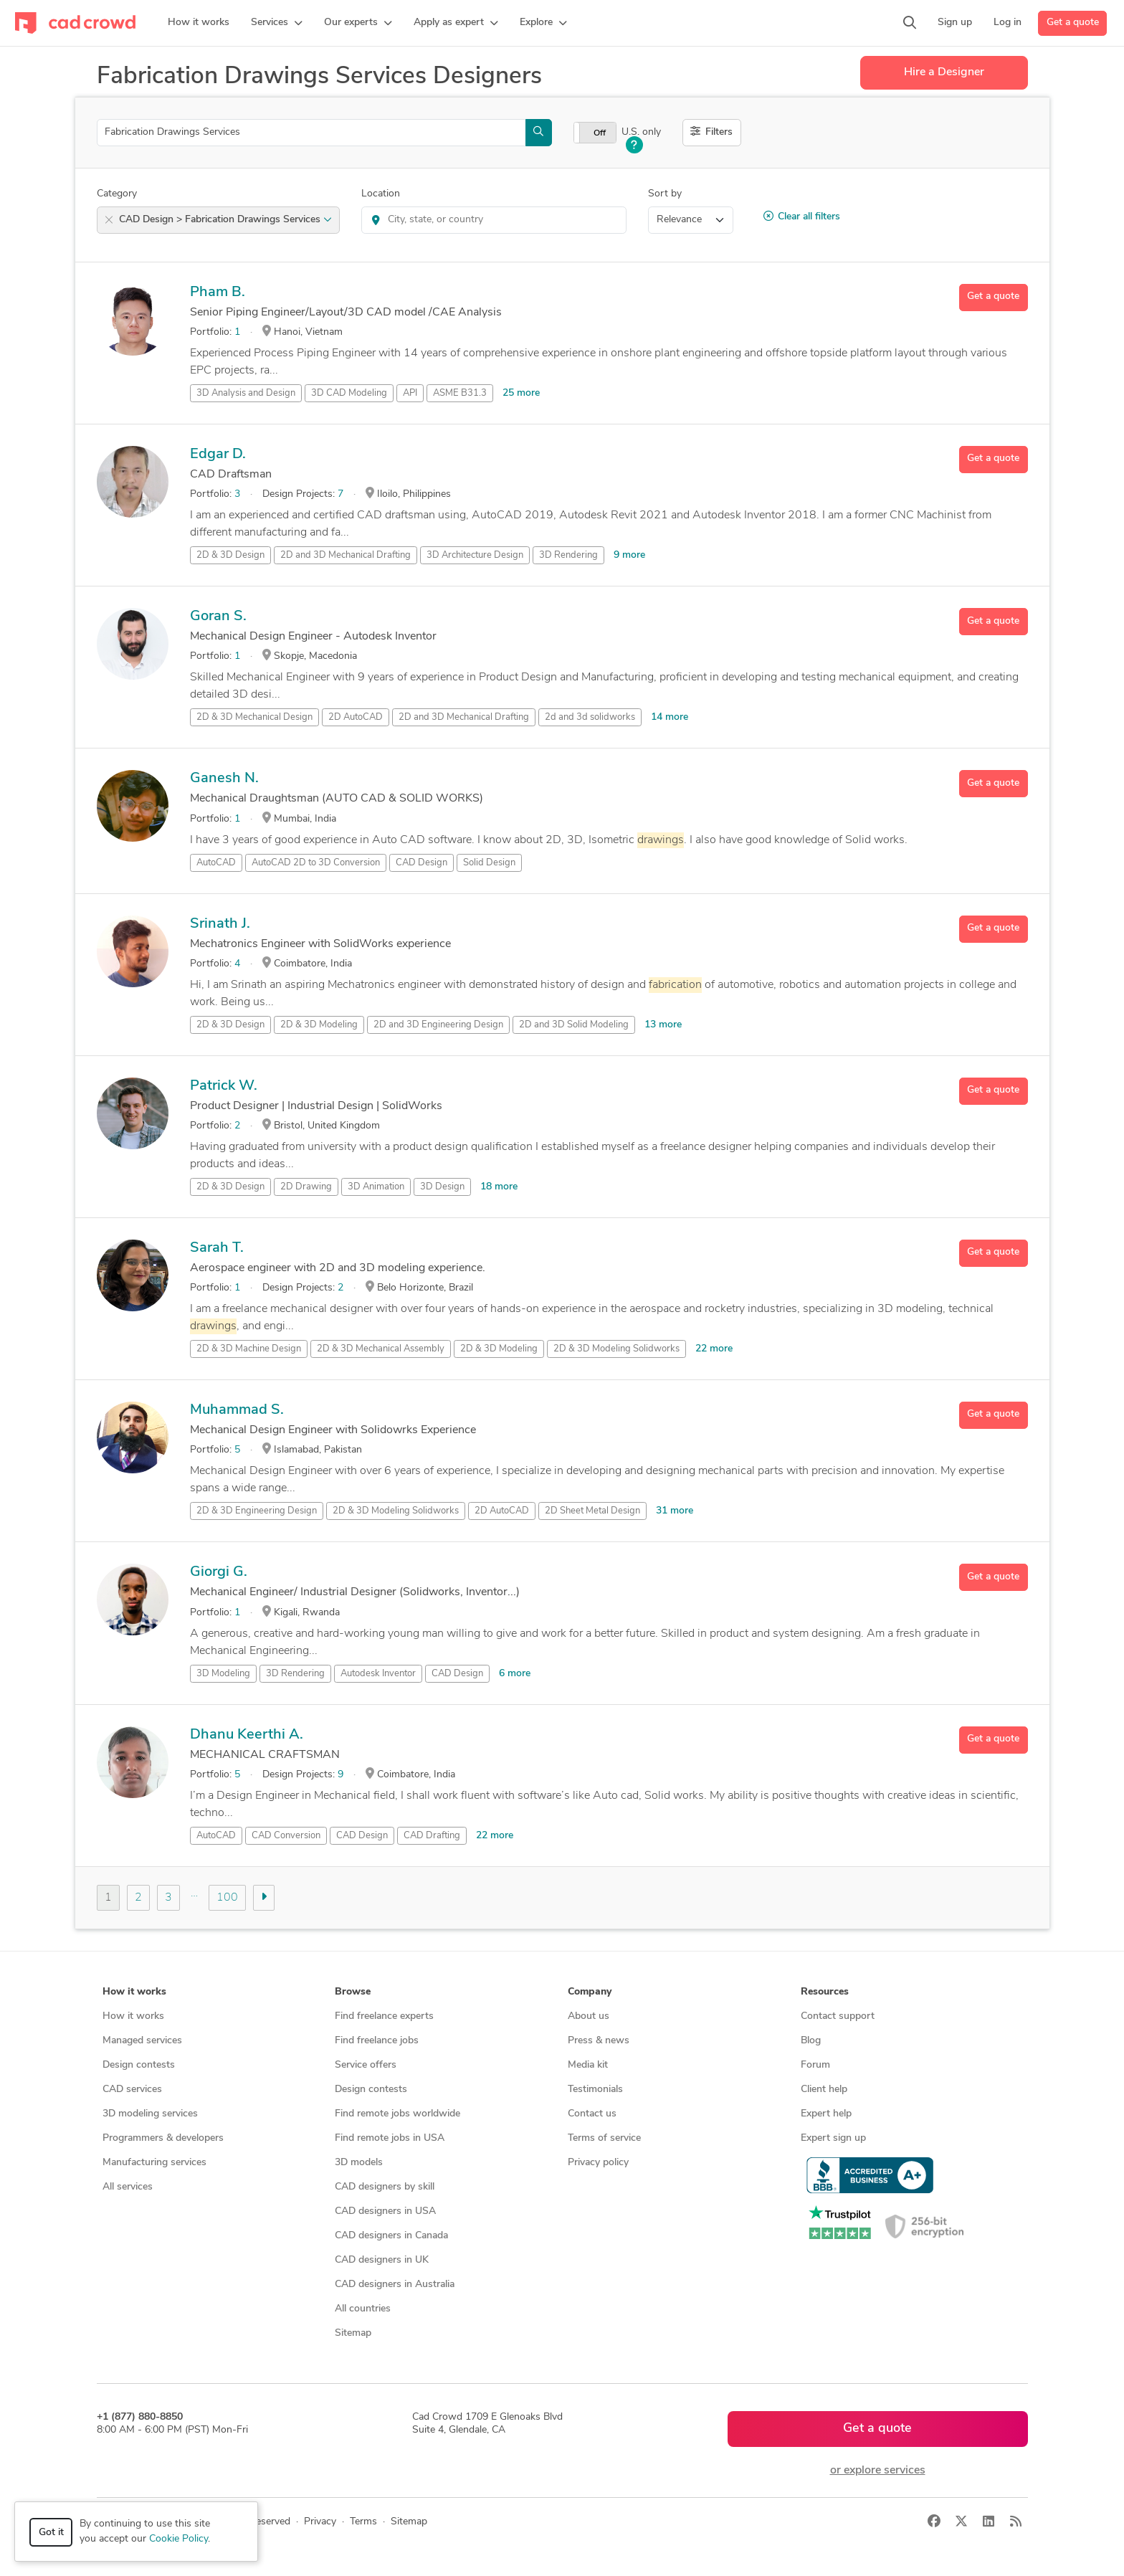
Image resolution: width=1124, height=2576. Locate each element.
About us (588, 2016)
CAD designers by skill (384, 2187)
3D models (359, 2162)
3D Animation (376, 1187)
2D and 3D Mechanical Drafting (345, 555)
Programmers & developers (163, 2138)
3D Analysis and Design (245, 393)
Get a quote (1073, 22)
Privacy (320, 2521)
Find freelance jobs (377, 2040)
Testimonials (595, 2089)
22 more (714, 1349)
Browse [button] (353, 1992)
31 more (674, 1511)
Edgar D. (218, 454)
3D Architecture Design (475, 555)
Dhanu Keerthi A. (246, 1735)
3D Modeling (223, 1673)
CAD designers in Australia (394, 2284)
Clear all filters (801, 216)
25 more (521, 393)
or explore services (877, 2470)
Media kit (588, 2065)
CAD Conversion (286, 1835)
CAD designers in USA (385, 2211)
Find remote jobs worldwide (397, 2114)
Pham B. (217, 292)
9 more (629, 555)
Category (117, 194)
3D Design (442, 1187)
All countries (363, 2309)
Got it (51, 2532)
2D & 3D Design (230, 555)
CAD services (132, 2089)
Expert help (826, 2114)
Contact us (592, 2114)
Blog (811, 2040)
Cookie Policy (178, 2539)
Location (380, 194)
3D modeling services (150, 2114)
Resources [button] (825, 1992)
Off (600, 133)
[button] (276, 23)
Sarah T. (217, 1248)
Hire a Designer (944, 72)
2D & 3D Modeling (319, 1025)
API (410, 393)
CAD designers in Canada (391, 2235)
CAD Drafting (432, 1835)
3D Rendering (568, 555)
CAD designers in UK (382, 2260)
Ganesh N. (224, 778)
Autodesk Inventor (378, 1673)
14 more (669, 717)
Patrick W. (223, 1086)
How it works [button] (134, 1992)
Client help (824, 2089)
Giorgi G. (218, 1572)
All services (128, 2187)
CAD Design (421, 863)
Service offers (365, 2065)
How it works (133, 2016)
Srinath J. (220, 924)
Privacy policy (598, 2162)
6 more (514, 1673)
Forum (815, 2065)
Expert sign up (833, 2138)
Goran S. (218, 616)
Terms (363, 2521)
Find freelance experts (384, 2016)
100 (227, 1898)
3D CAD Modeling (349, 393)
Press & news (598, 2040)
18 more (499, 1187)
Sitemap (353, 2333)
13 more (663, 1025)
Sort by (665, 194)
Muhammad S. (237, 1410)
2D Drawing (306, 1187)
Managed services (142, 2040)
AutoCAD (216, 863)
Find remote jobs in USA (389, 2138)
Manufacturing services (154, 2162)
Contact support (838, 2016)
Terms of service (604, 2138)
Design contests (139, 2065)
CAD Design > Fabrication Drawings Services (225, 219)
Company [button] (589, 1992)
